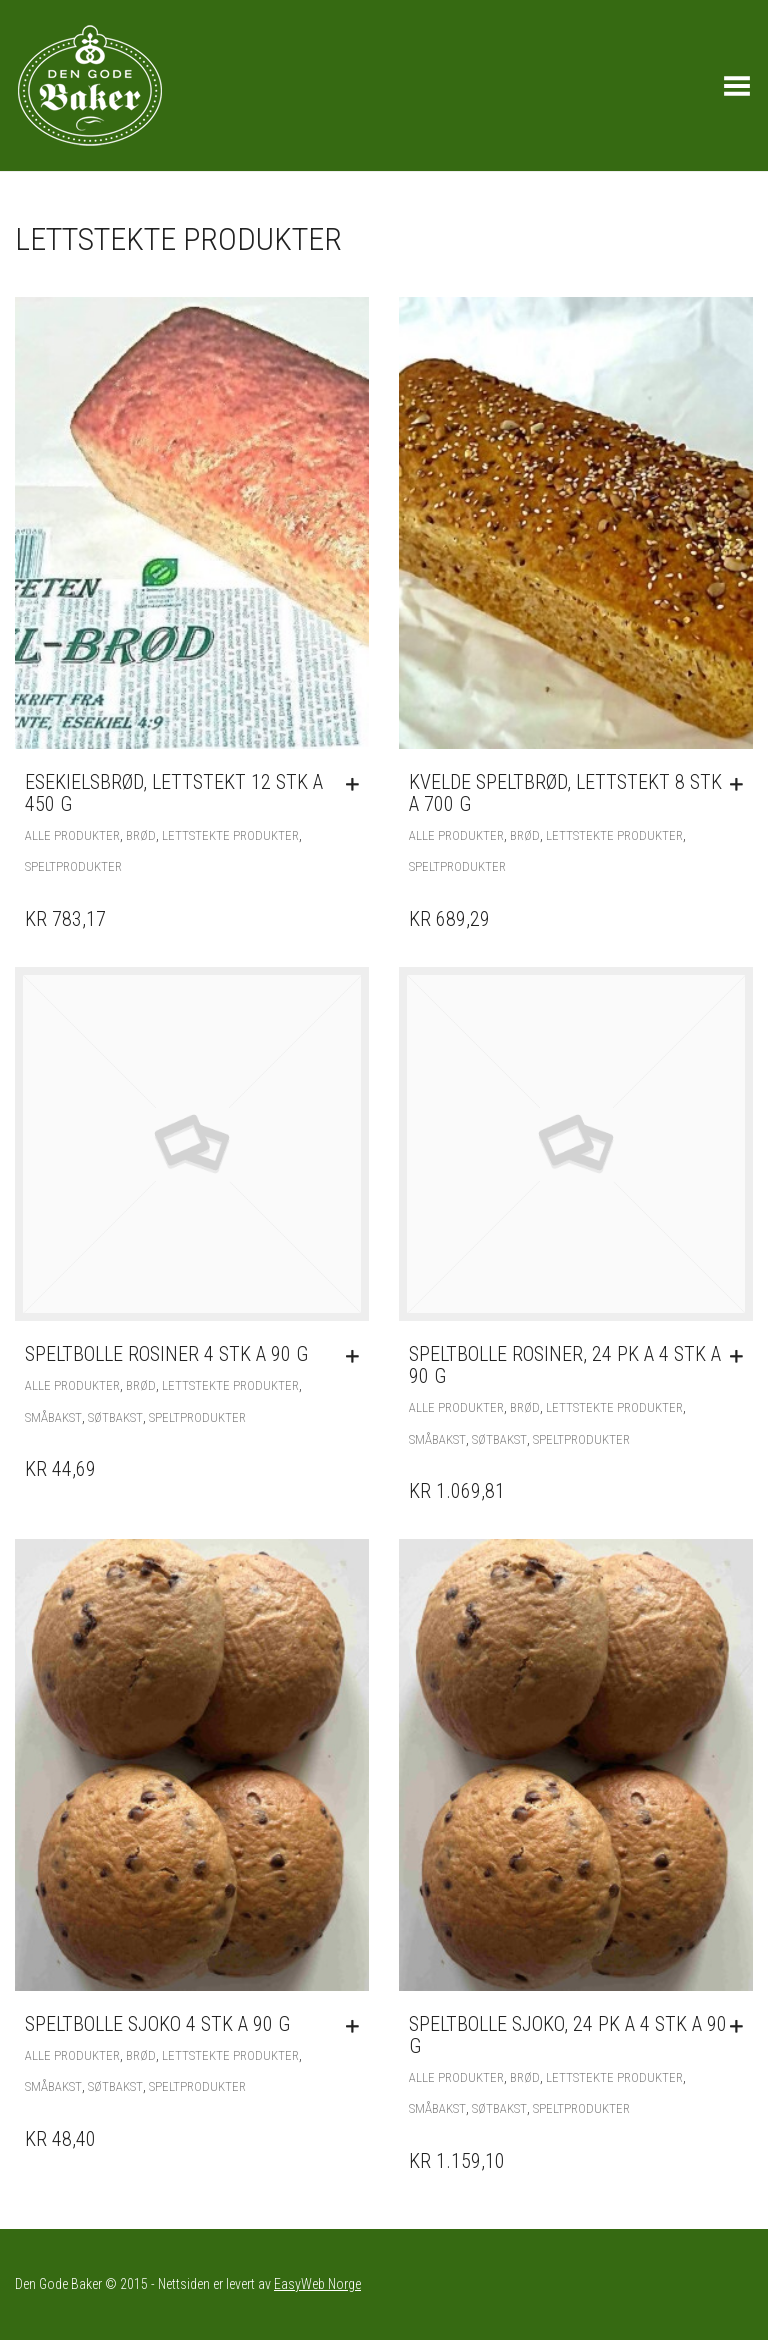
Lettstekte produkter (230, 835)
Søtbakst (115, 1417)
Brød (141, 835)
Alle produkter (72, 835)
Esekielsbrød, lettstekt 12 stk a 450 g (174, 793)
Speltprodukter (73, 866)
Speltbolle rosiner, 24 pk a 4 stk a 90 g (565, 1365)
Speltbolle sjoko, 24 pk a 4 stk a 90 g (568, 2035)
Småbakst (53, 1417)
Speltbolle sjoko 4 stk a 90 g (157, 2024)
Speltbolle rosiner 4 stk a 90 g (166, 1354)
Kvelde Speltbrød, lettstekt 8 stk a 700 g (565, 793)
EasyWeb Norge (317, 2284)
